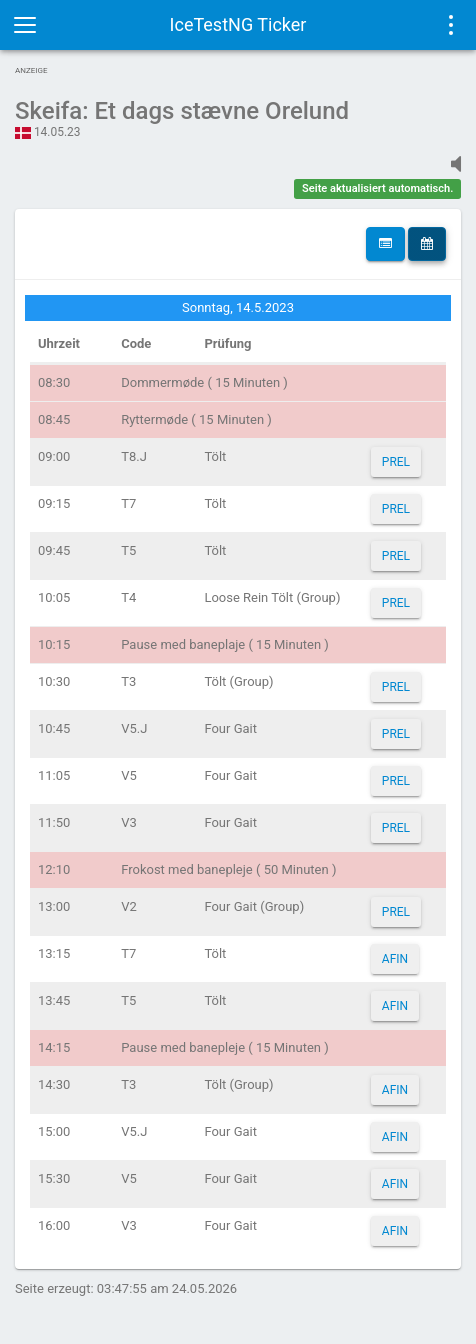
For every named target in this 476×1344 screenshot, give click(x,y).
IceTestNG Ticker (238, 24)
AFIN (395, 959)
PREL (396, 462)
